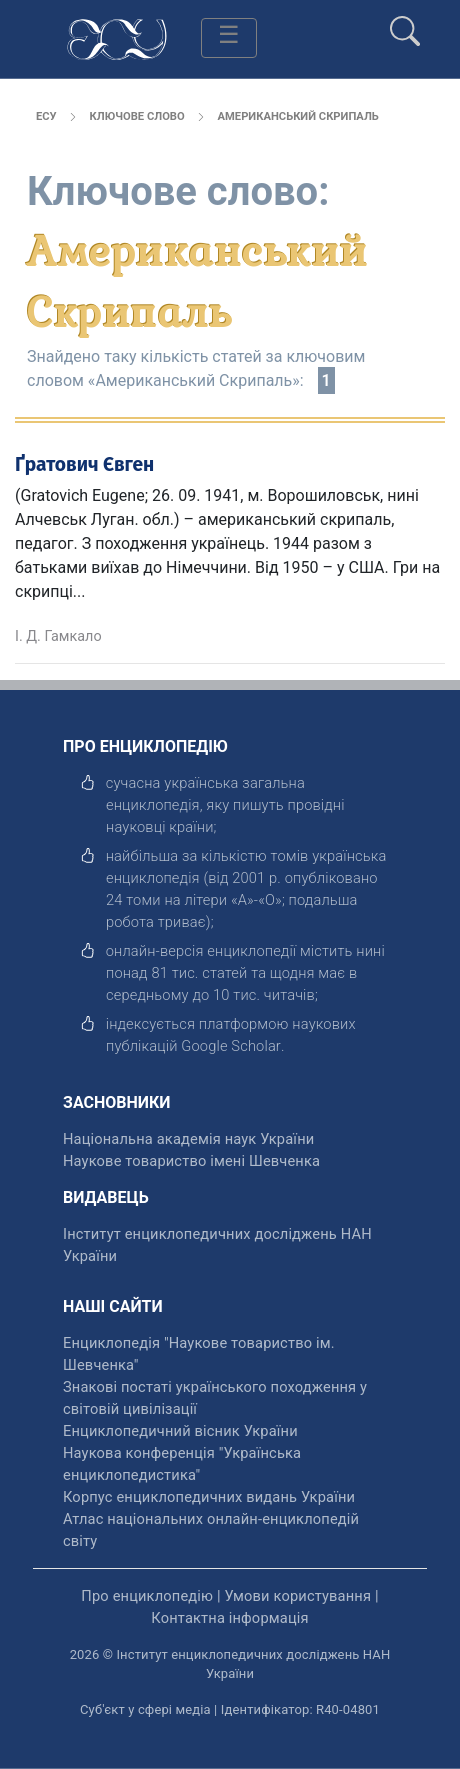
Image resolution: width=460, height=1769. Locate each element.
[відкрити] (231, 1046)
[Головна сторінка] (117, 37)
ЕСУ (46, 116)
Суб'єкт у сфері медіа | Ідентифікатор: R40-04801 (230, 1709)
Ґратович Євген (84, 464)
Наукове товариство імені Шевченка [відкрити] (191, 1161)
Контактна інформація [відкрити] (229, 1618)
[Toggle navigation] (229, 38)
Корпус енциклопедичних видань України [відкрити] (209, 1497)
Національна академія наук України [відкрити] (188, 1139)
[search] (405, 23)
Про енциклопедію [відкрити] (147, 1596)
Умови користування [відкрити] (297, 1596)
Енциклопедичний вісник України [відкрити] (180, 1431)
